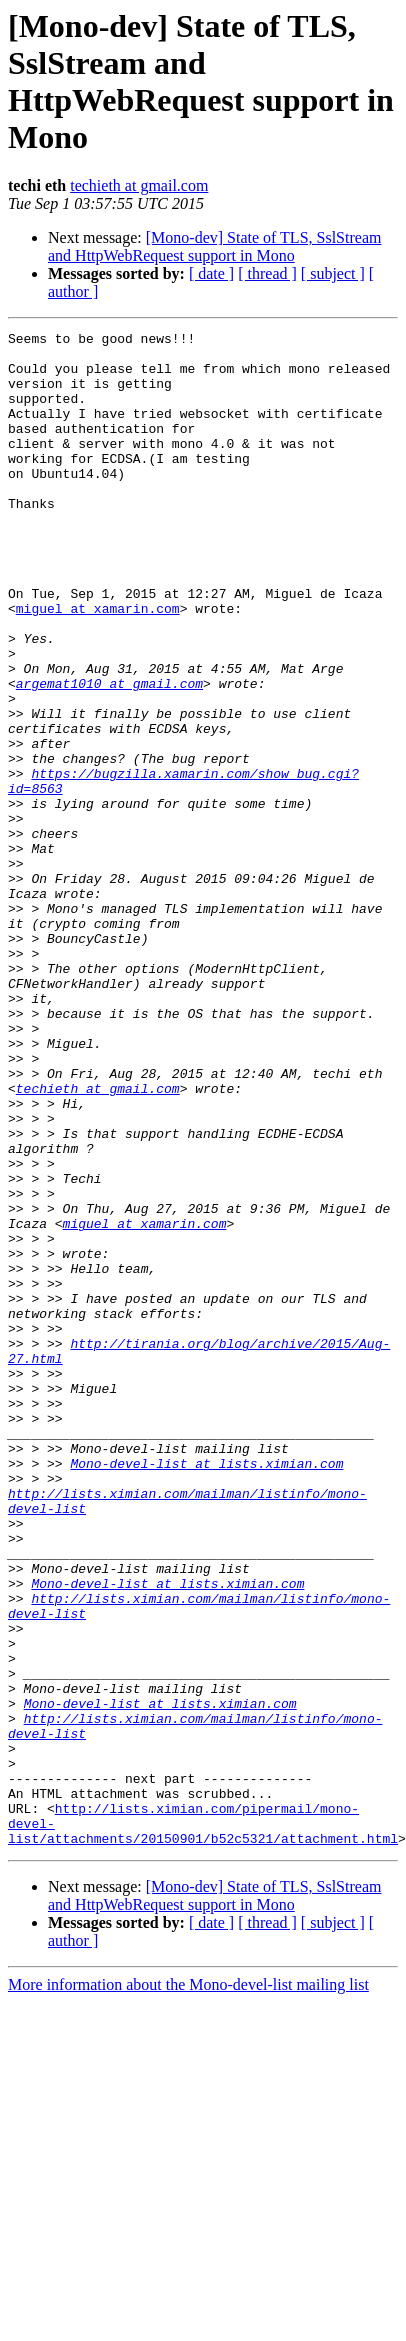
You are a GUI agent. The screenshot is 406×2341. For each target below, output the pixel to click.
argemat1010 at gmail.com (109, 755)
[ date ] (211, 273)
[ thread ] (267, 273)
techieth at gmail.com (139, 185)
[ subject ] (333, 273)
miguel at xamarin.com (98, 665)
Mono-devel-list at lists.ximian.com (206, 1691)
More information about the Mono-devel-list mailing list (188, 2269)
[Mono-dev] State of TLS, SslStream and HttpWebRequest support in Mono (214, 246)
